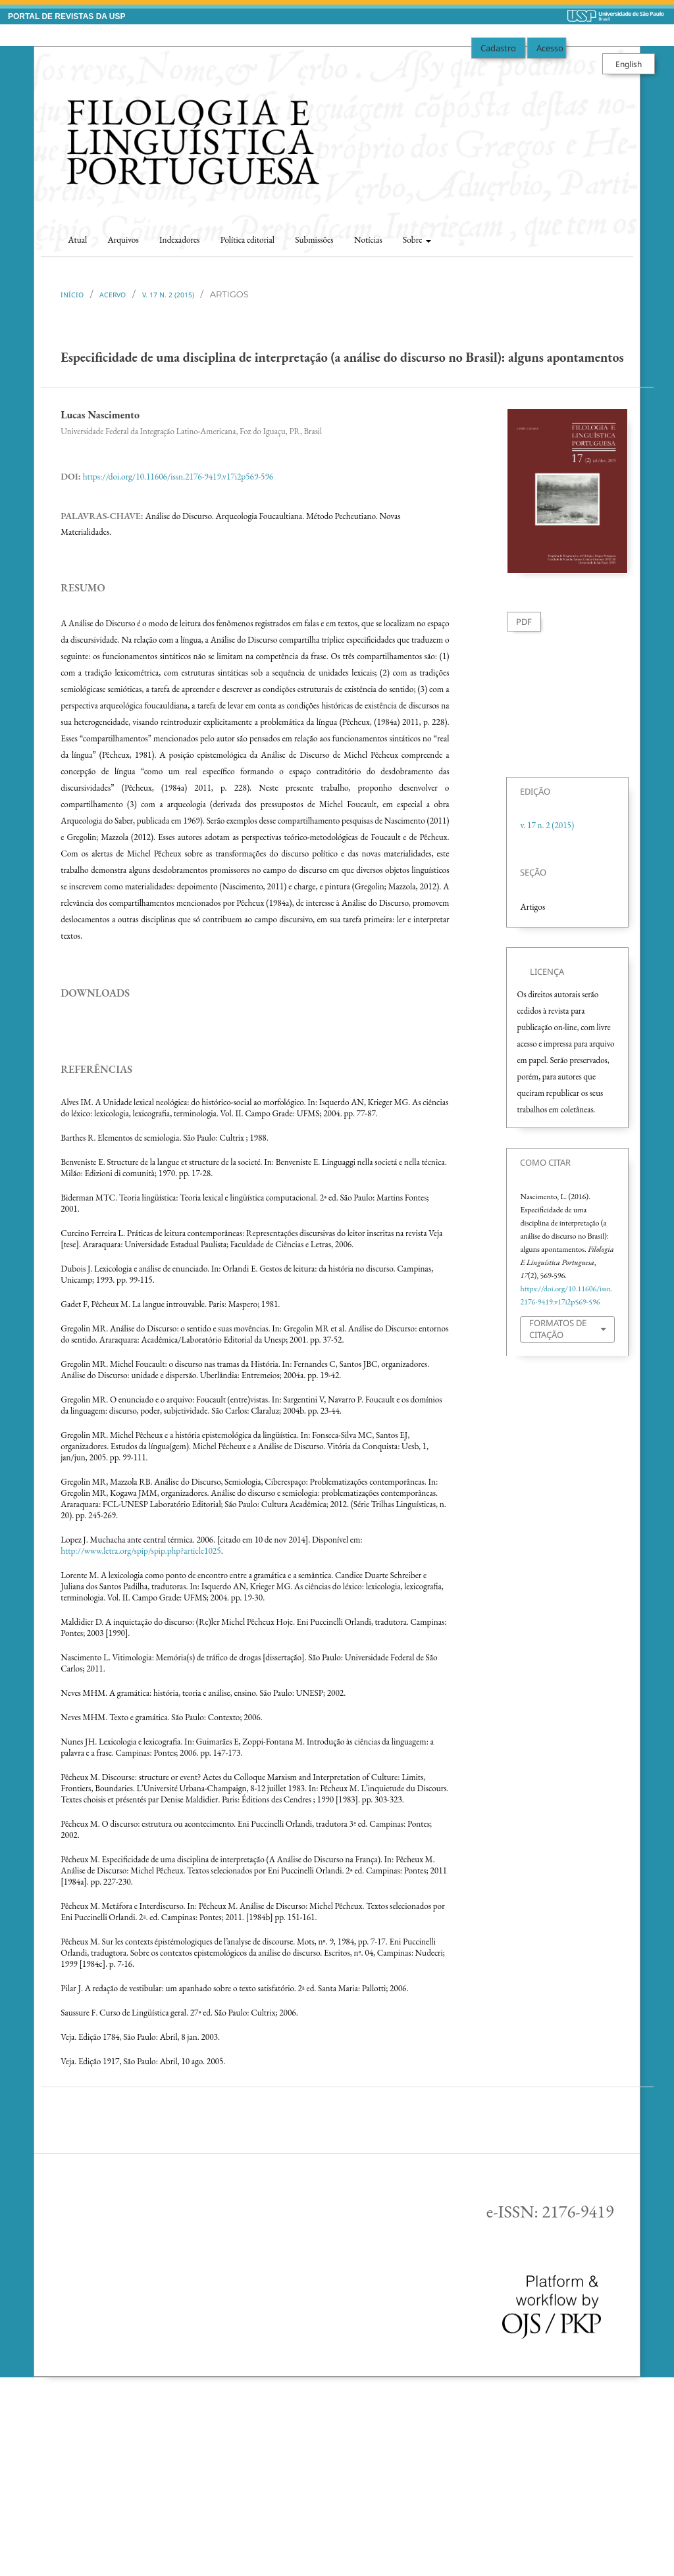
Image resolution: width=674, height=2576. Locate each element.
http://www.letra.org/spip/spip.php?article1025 (140, 1742)
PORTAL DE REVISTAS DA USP (66, 16)
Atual (77, 239)
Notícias (368, 239)
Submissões (314, 239)
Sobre (413, 239)
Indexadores (179, 239)
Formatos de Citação (557, 1329)
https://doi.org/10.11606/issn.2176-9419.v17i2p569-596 (178, 476)
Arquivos (123, 239)
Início (72, 294)
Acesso (549, 48)
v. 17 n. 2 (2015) (168, 294)
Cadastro (498, 48)
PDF (524, 622)
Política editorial (247, 239)
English (628, 64)
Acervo (112, 294)
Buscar (608, 235)
